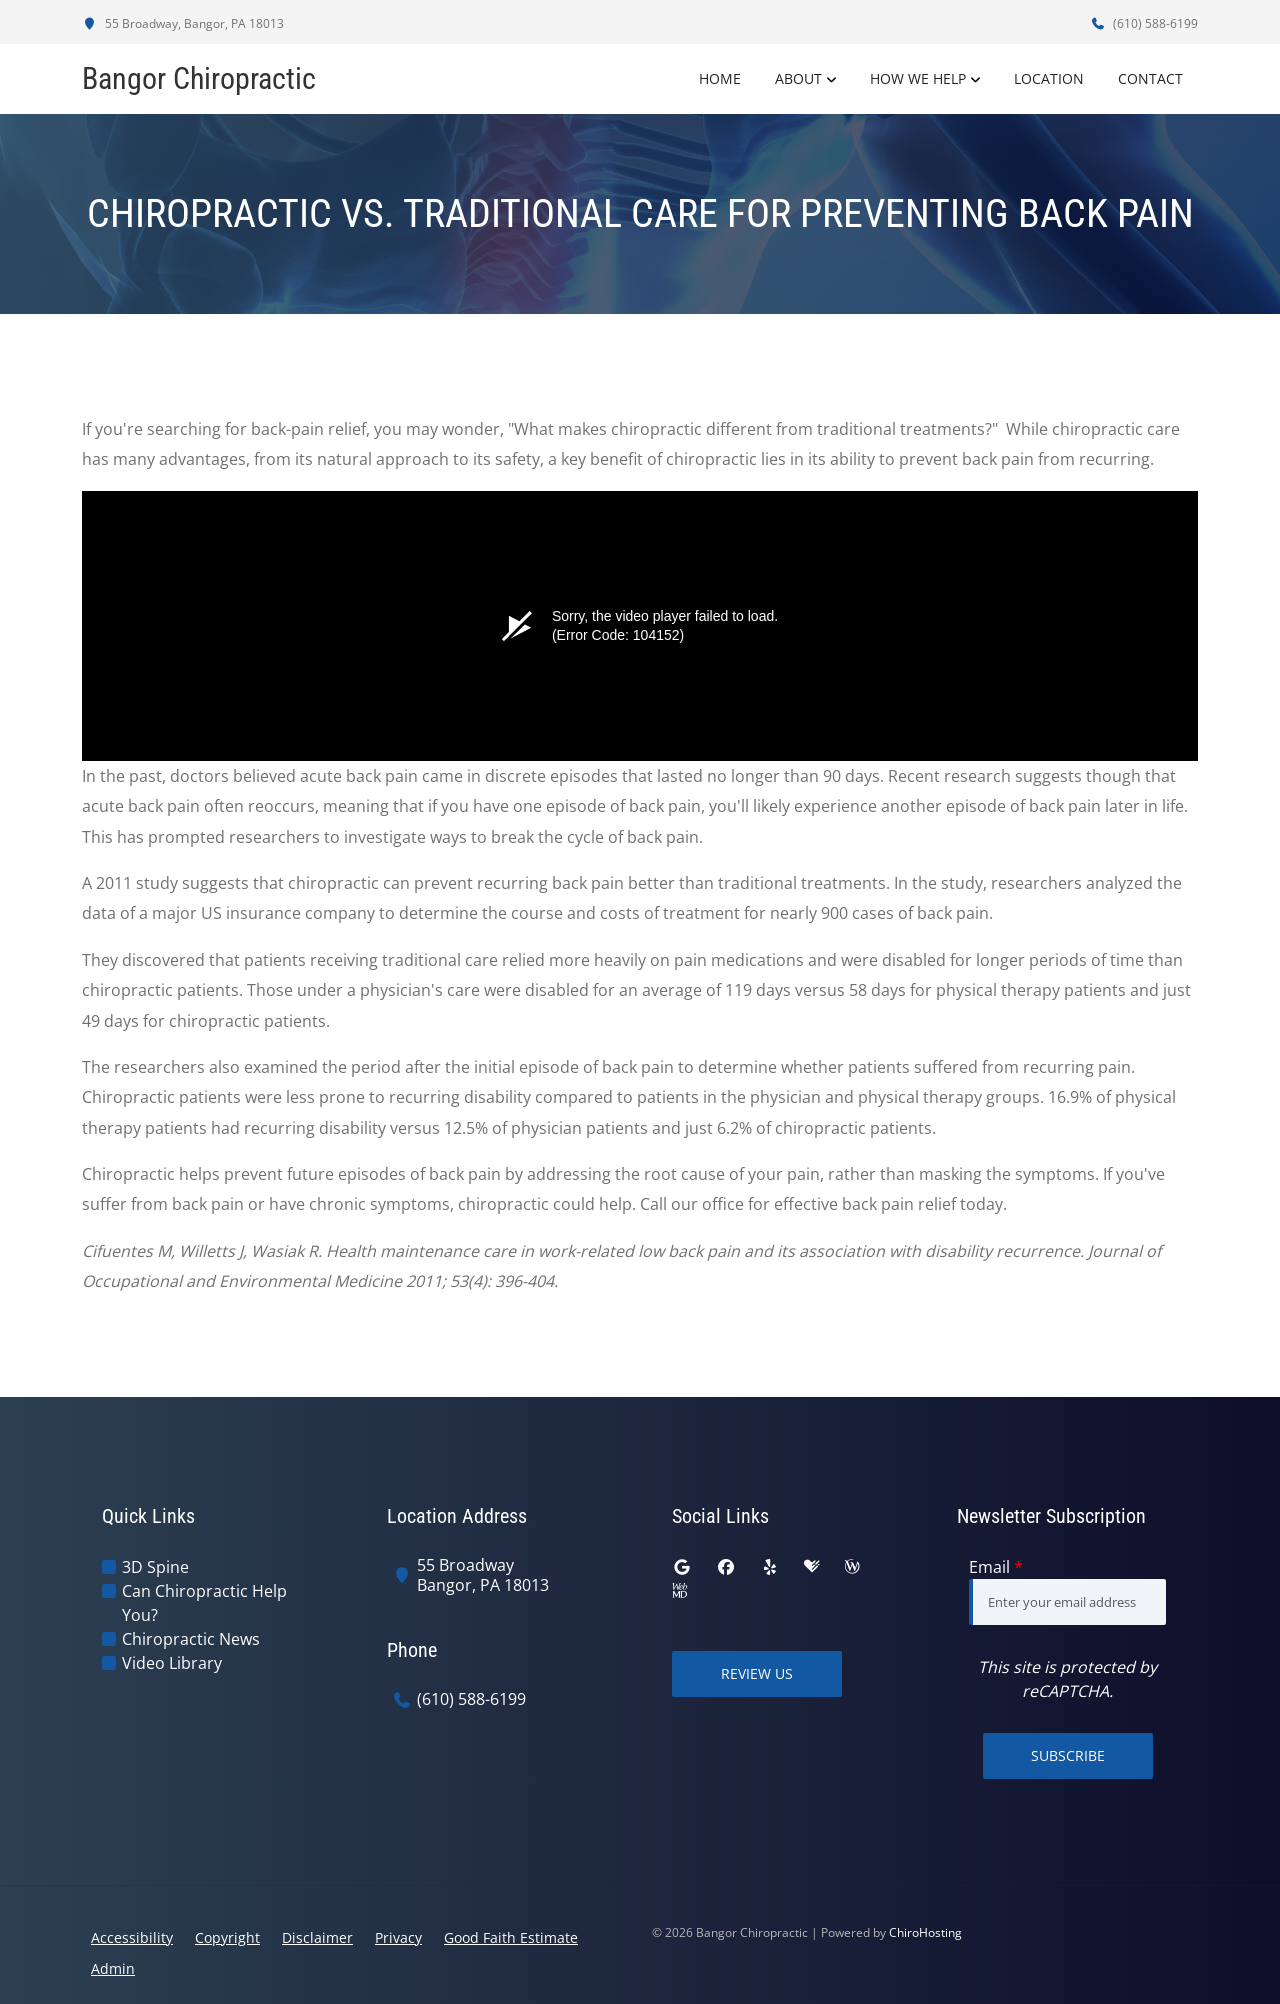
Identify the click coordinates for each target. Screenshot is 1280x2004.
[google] (682, 1567)
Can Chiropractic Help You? (204, 1603)
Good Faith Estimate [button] (511, 1937)
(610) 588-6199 (1144, 23)
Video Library (172, 1663)
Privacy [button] (398, 1937)
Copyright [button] (227, 1937)
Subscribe (1068, 1755)
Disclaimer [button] (317, 1937)
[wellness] (852, 1567)
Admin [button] (113, 1968)
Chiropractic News (191, 1639)
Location (1049, 78)
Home (720, 78)
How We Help (918, 78)
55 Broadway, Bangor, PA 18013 (183, 23)
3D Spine (155, 1567)
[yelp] (770, 1567)
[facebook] (726, 1567)
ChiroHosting (925, 1932)
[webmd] (680, 1591)
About (798, 78)
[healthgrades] (812, 1567)
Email (996, 1567)
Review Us (757, 1673)
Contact (1150, 78)
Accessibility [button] (132, 1937)
